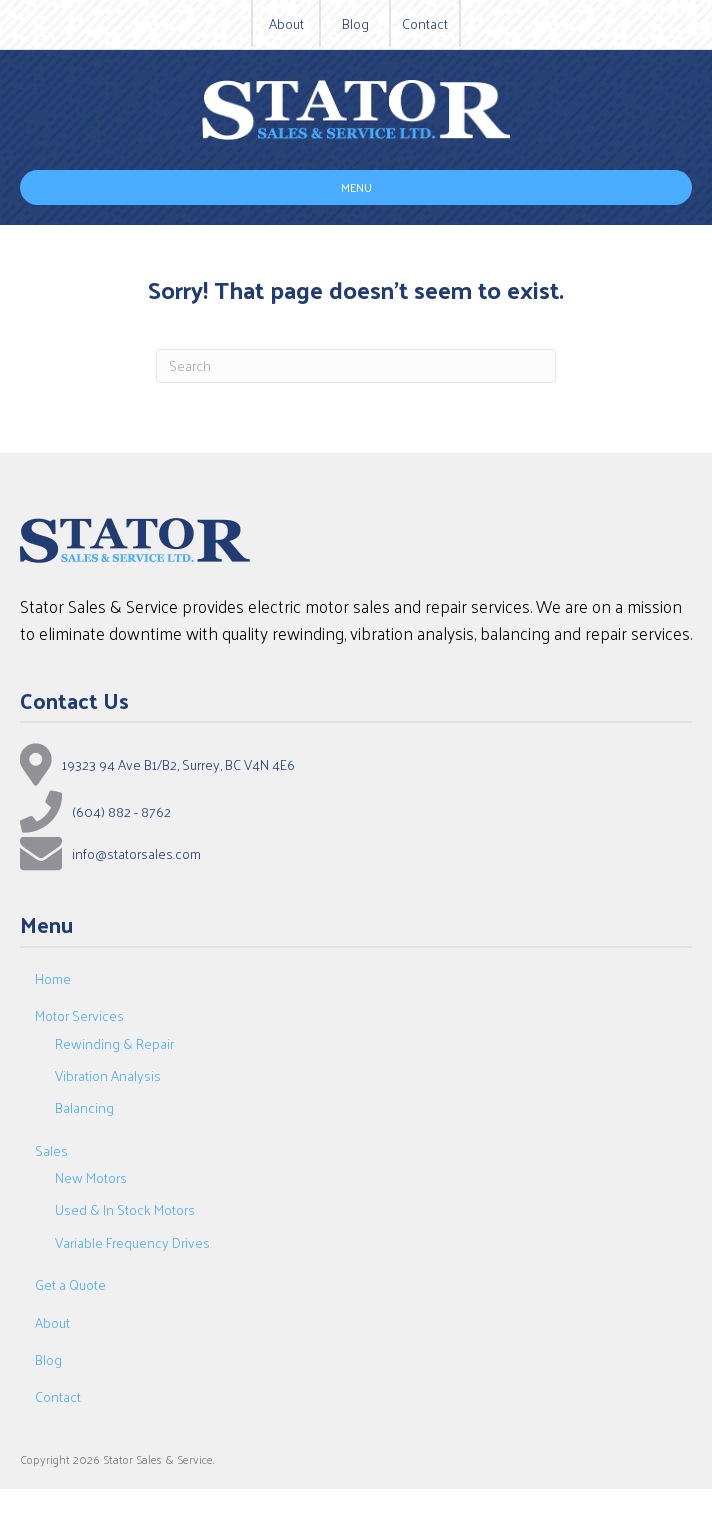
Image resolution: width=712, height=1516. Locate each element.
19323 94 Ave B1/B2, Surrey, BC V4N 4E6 (178, 765)
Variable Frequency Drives (132, 1242)
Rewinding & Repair (114, 1043)
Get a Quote (70, 1284)
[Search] (356, 366)
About (286, 24)
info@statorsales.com (136, 854)
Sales (51, 1150)
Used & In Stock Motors (125, 1209)
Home (53, 978)
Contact (425, 24)
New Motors (91, 1177)
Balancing (84, 1107)
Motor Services (79, 1015)
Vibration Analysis (108, 1075)
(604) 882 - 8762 (121, 812)
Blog (355, 24)
